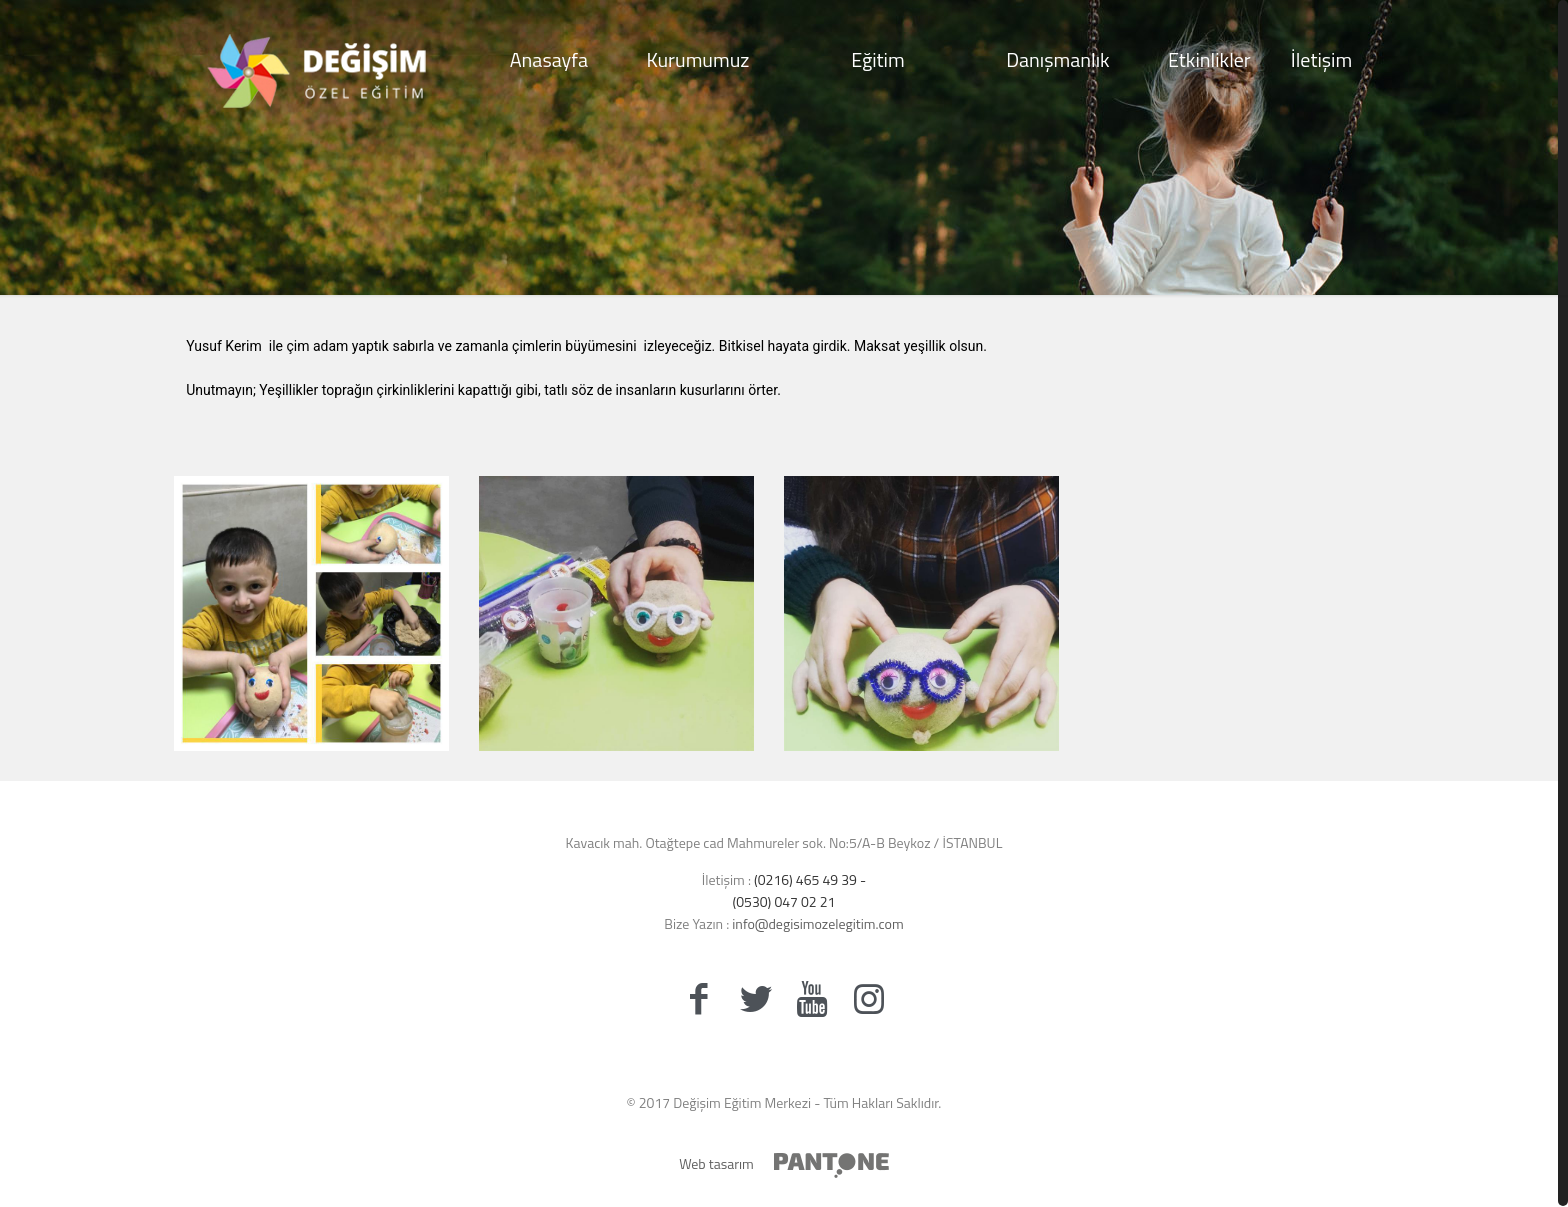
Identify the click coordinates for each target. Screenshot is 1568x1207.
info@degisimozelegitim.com (816, 923)
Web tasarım (716, 1163)
